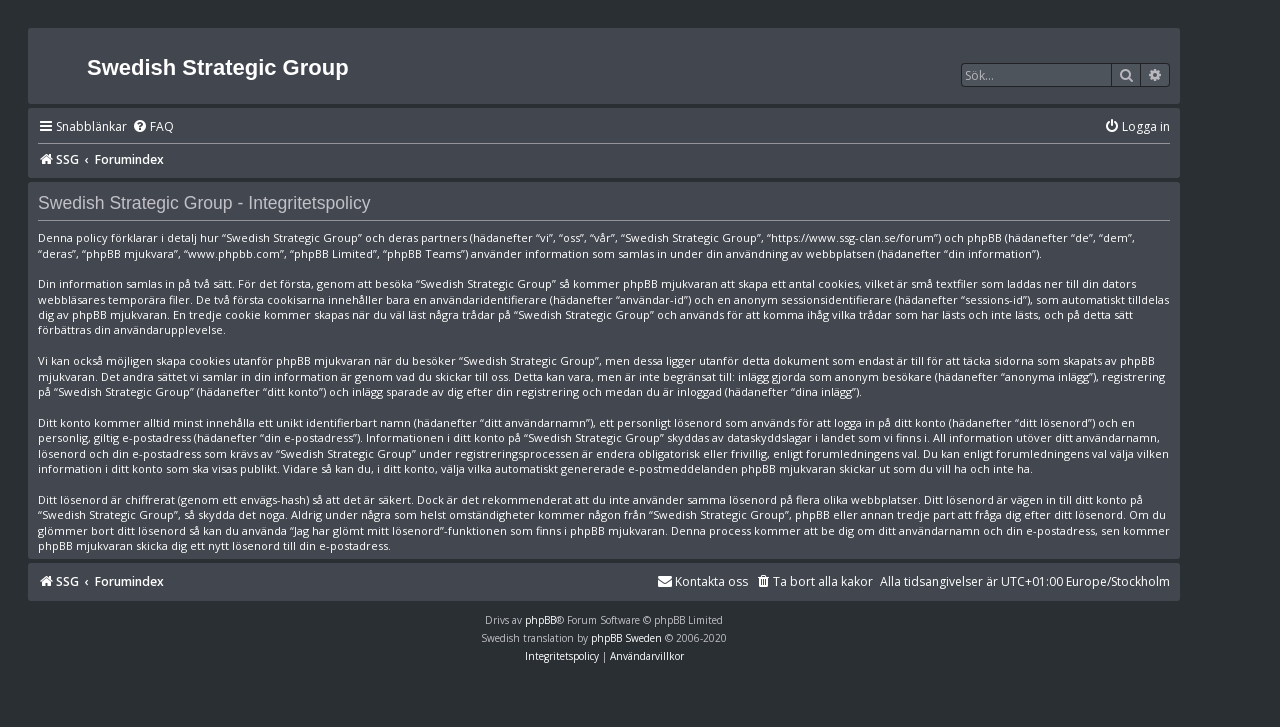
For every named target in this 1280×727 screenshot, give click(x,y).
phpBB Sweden (626, 638)
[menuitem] (153, 127)
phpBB (540, 620)
